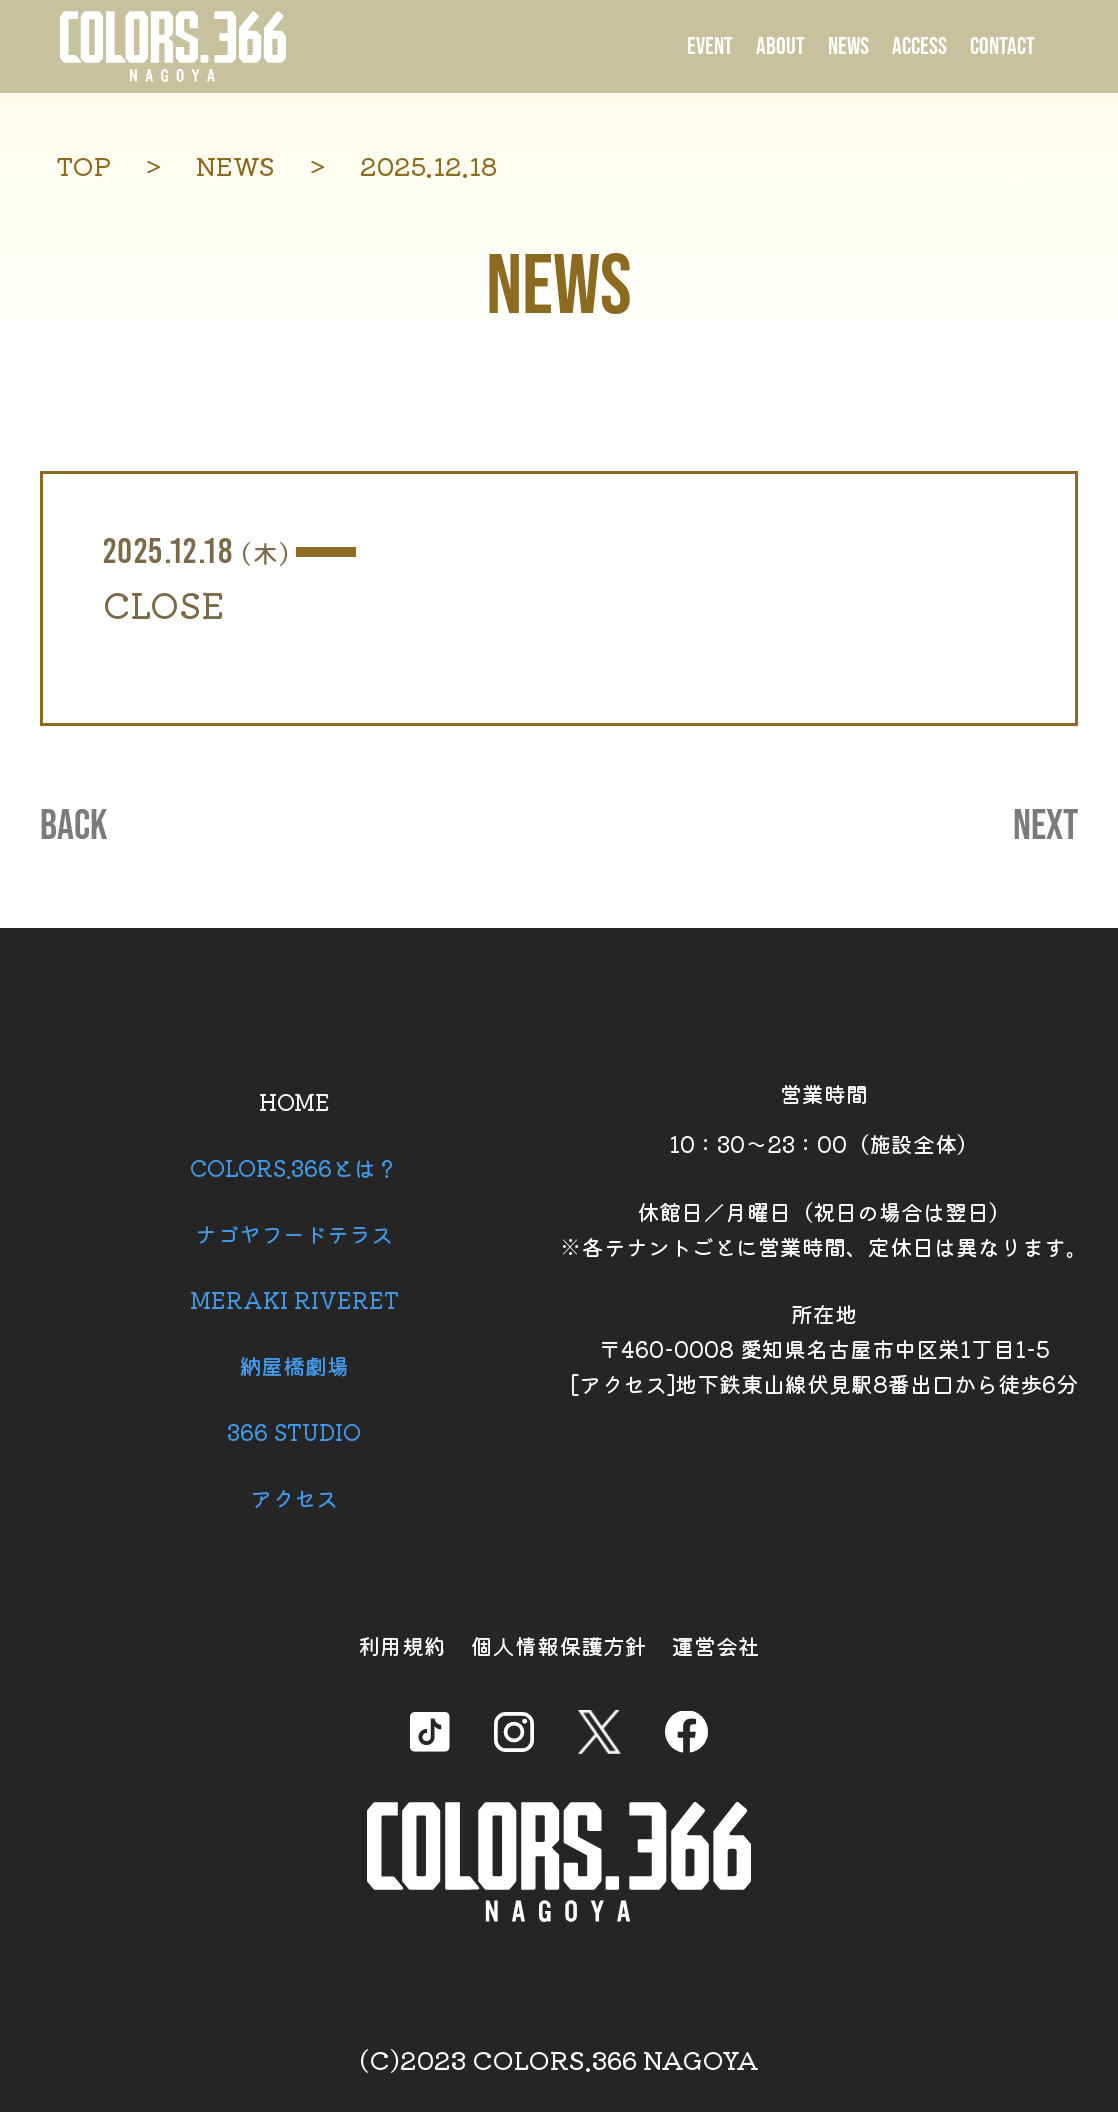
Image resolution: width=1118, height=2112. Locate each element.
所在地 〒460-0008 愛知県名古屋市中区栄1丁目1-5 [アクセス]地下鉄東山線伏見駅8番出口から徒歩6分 (824, 1348)
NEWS (848, 46)
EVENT (710, 46)
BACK (73, 827)
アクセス (294, 1497)
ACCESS (919, 46)
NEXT (1045, 827)
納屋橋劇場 (294, 1365)
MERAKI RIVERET (294, 1299)
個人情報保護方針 (559, 1645)
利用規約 (402, 1645)
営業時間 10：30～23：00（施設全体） (824, 1118)
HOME (294, 1101)
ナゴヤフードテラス (294, 1233)
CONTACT (1002, 46)
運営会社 (716, 1645)
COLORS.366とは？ (294, 1167)
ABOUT (780, 46)
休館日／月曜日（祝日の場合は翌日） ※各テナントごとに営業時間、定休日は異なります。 (824, 1228)
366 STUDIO (294, 1431)
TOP (83, 165)
